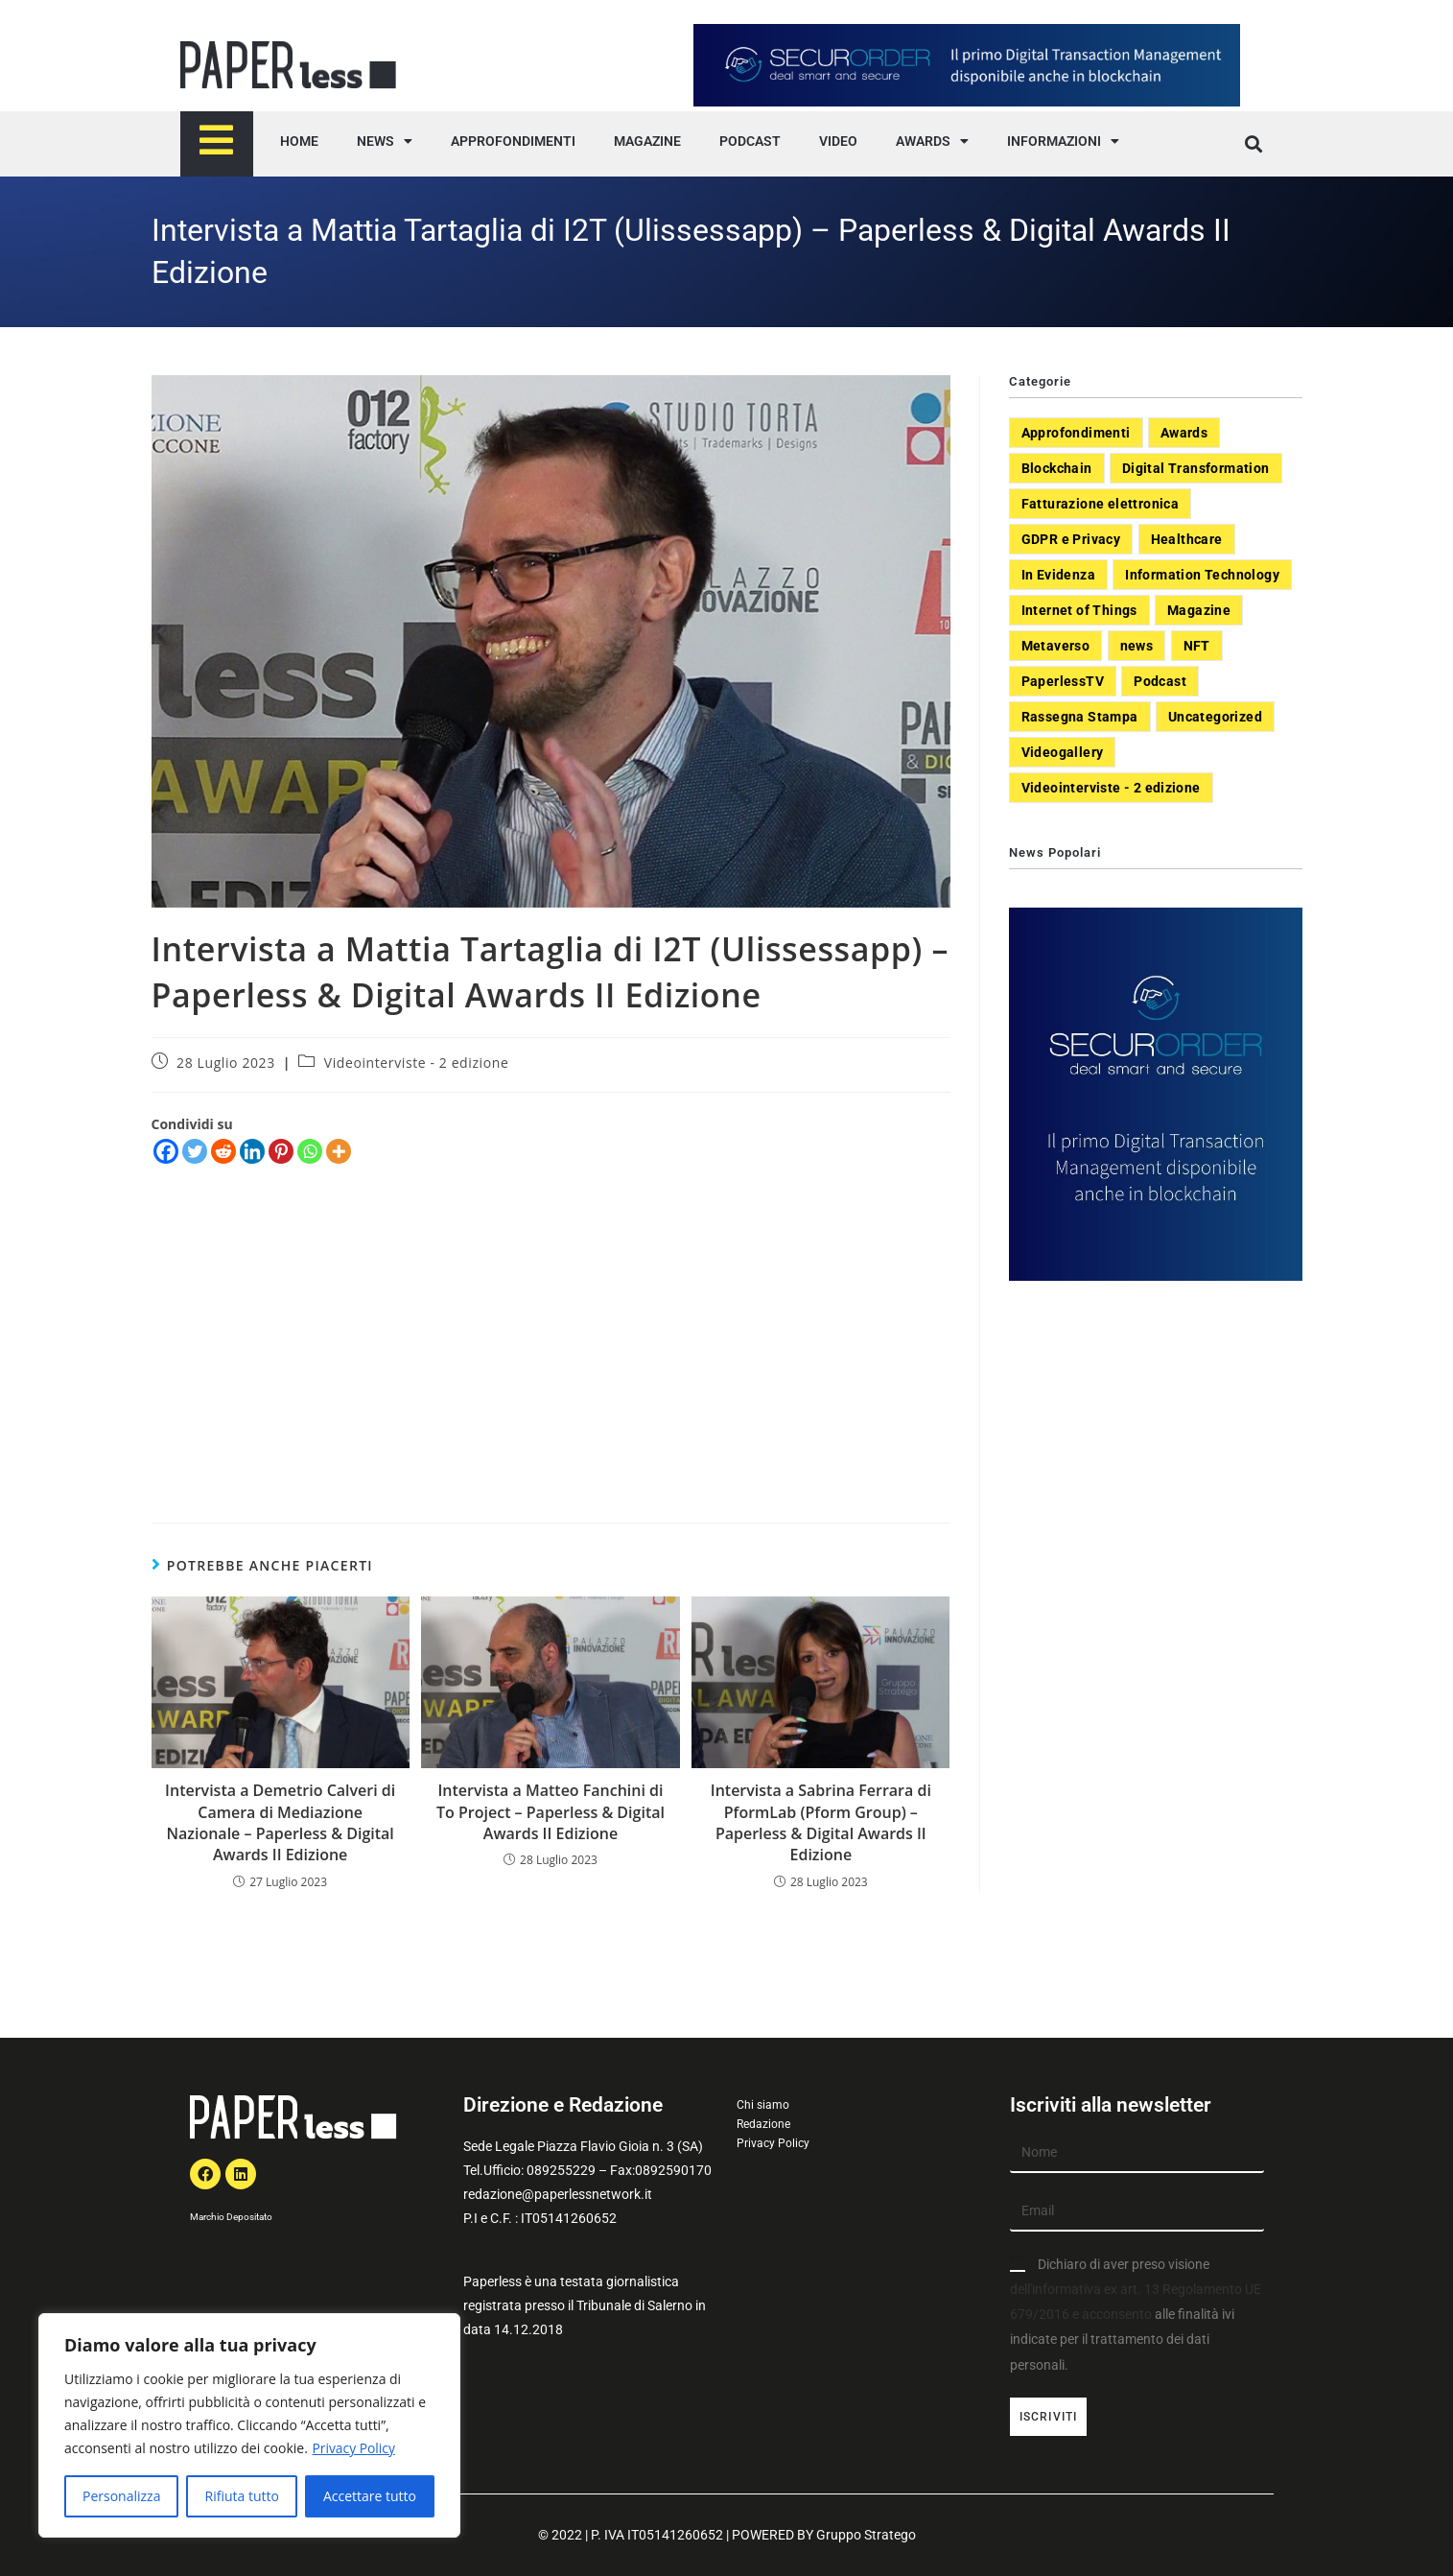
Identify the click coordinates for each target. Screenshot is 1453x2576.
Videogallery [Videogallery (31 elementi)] (1062, 752)
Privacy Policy (353, 2448)
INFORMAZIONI (1063, 141)
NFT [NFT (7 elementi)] (1196, 645)
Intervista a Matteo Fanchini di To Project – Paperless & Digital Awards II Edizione (550, 1812)
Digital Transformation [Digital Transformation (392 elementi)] (1196, 468)
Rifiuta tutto (241, 2496)
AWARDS (932, 141)
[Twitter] (194, 1151)
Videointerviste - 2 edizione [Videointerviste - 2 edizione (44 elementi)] (1111, 787)
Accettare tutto (369, 2496)
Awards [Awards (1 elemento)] (1183, 432)
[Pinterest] (281, 1151)
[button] (1254, 144)
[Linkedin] (252, 1151)
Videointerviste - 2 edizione (416, 1062)
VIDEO (838, 141)
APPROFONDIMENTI (513, 141)
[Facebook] (165, 1151)
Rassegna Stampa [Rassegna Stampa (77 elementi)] (1079, 716)
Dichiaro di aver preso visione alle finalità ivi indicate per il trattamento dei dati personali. (1135, 2315)
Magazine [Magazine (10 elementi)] (1198, 610)
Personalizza (121, 2496)
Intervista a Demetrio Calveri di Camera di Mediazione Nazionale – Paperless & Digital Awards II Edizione (280, 1822)
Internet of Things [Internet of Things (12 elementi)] (1079, 610)
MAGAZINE (647, 141)
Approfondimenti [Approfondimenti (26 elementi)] (1076, 432)
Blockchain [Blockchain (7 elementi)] (1056, 468)
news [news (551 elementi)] (1137, 645)
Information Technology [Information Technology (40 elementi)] (1202, 574)
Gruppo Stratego (866, 2534)
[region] (249, 2425)
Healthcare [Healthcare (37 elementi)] (1187, 539)
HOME (299, 141)
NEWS (384, 141)
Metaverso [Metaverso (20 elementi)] (1055, 645)
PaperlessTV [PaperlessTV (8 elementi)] (1062, 681)
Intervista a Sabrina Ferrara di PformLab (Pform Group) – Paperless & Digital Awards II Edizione (821, 1822)
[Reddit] (223, 1151)
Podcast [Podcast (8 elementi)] (1160, 681)
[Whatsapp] (309, 1151)
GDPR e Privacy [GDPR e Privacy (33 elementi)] (1071, 539)
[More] (338, 1151)
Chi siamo (763, 2105)
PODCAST (750, 141)
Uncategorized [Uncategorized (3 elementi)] (1215, 716)
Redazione (763, 2124)
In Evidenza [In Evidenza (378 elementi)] (1058, 574)
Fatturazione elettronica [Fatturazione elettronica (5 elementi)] (1100, 503)
